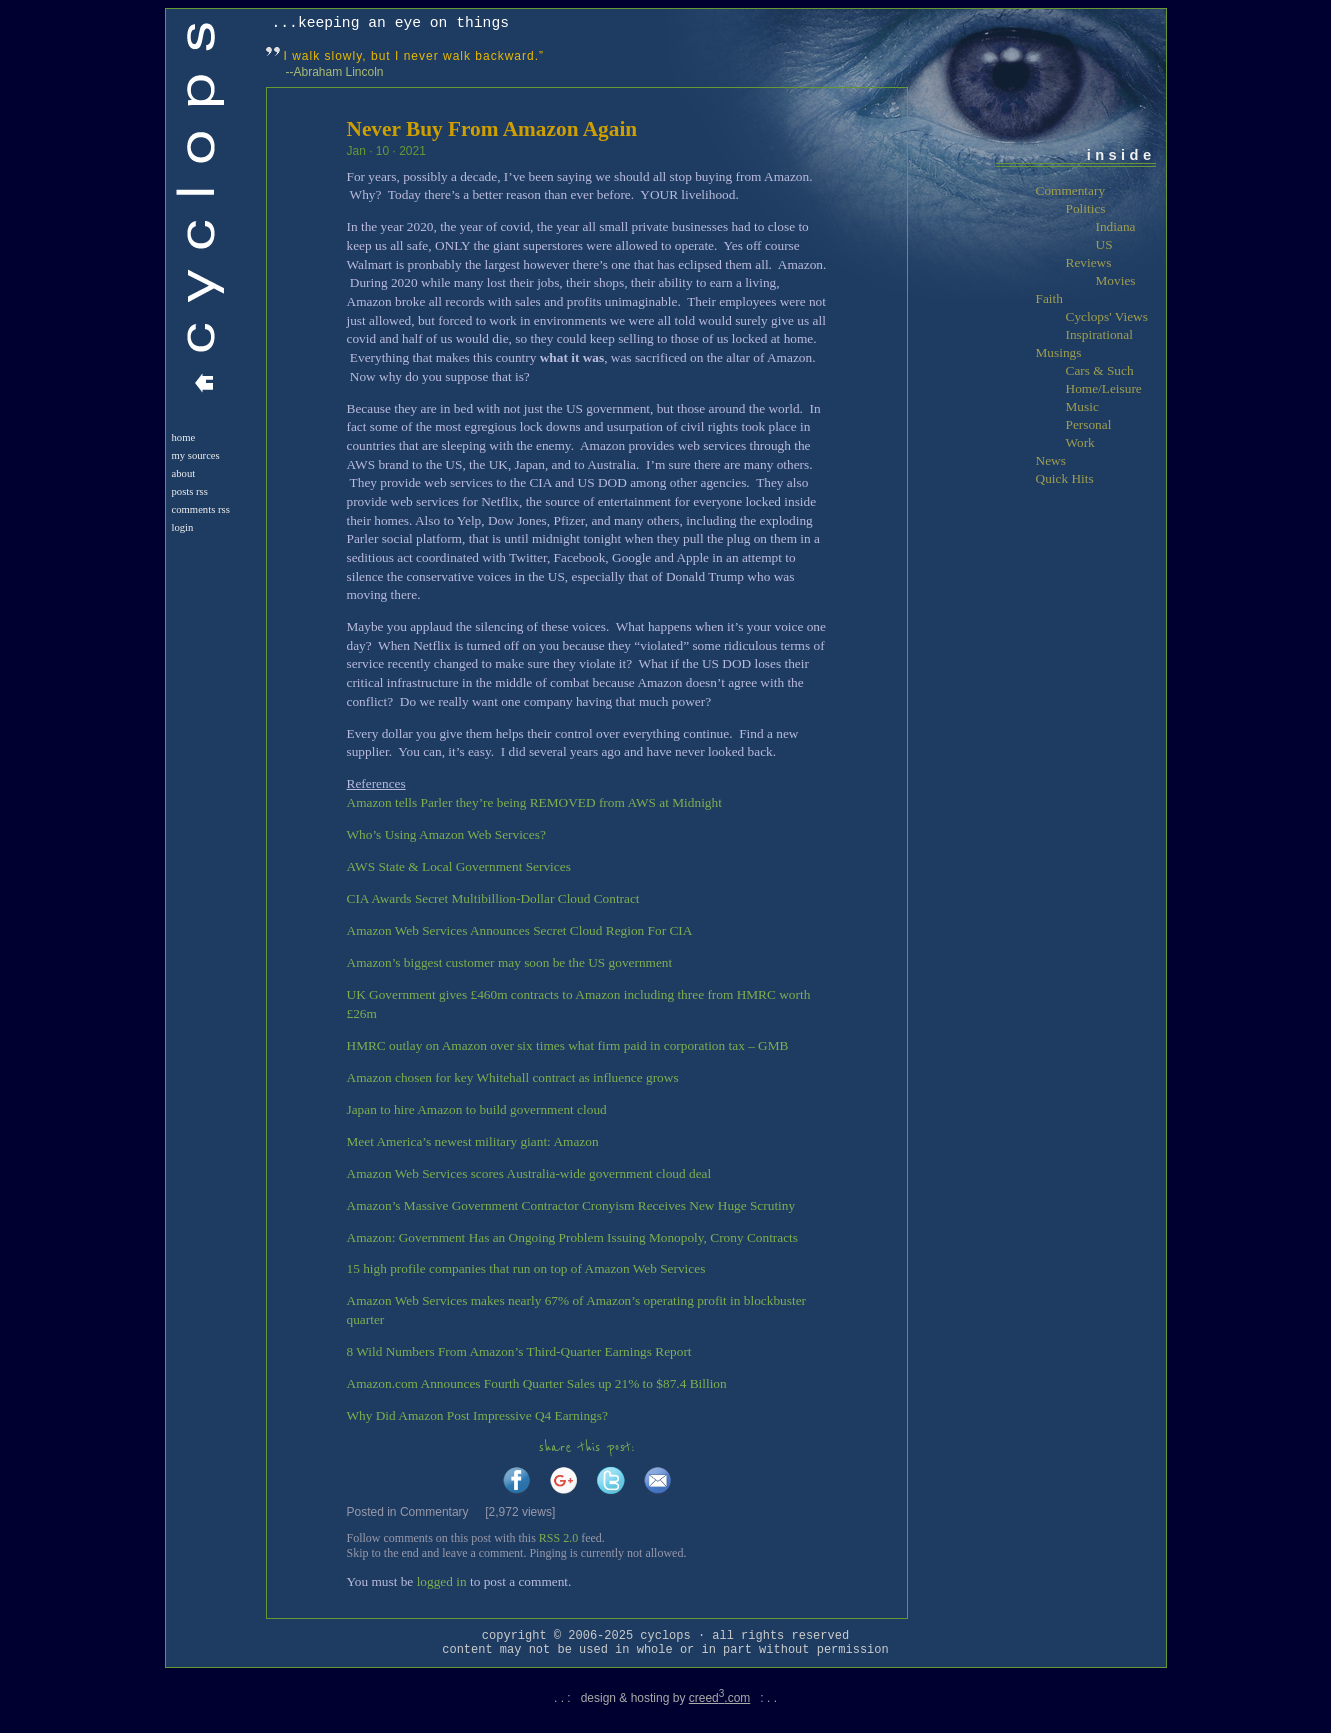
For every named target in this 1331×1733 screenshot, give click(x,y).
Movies (1116, 280)
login (183, 527)
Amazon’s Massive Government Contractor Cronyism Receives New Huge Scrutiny (571, 1205)
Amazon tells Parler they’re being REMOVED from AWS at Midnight (534, 802)
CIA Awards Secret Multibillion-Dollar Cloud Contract (493, 898)
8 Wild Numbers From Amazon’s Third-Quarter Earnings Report (519, 1351)
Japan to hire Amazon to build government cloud (477, 1109)
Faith (1049, 298)
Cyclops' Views (1107, 316)
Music (1082, 406)
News (1051, 460)
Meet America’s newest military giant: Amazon (473, 1141)
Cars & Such (1100, 370)
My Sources (196, 455)
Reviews (1089, 262)
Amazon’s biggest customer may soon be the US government (510, 962)
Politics (1086, 208)
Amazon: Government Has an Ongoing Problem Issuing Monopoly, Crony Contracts (573, 1237)
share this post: (587, 1447)
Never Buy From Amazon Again (492, 129)
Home (184, 437)
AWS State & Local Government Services (459, 866)
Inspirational (1099, 334)
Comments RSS (201, 509)
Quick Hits (1065, 478)
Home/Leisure (1104, 388)
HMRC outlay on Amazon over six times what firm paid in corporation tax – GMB (568, 1045)
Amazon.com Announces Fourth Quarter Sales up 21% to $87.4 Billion (537, 1383)
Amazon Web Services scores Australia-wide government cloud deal (529, 1173)
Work (1080, 442)
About (184, 473)
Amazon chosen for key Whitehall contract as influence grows (513, 1077)
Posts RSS (190, 491)
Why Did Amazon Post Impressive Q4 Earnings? (477, 1415)
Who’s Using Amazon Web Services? (446, 834)
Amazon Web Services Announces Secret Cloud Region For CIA (520, 930)
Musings (1059, 352)
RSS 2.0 (558, 1538)
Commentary (434, 1512)
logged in (442, 1581)
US (1104, 244)
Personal (1089, 424)
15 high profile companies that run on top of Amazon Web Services (526, 1268)
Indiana (1116, 226)
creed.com (720, 1698)
